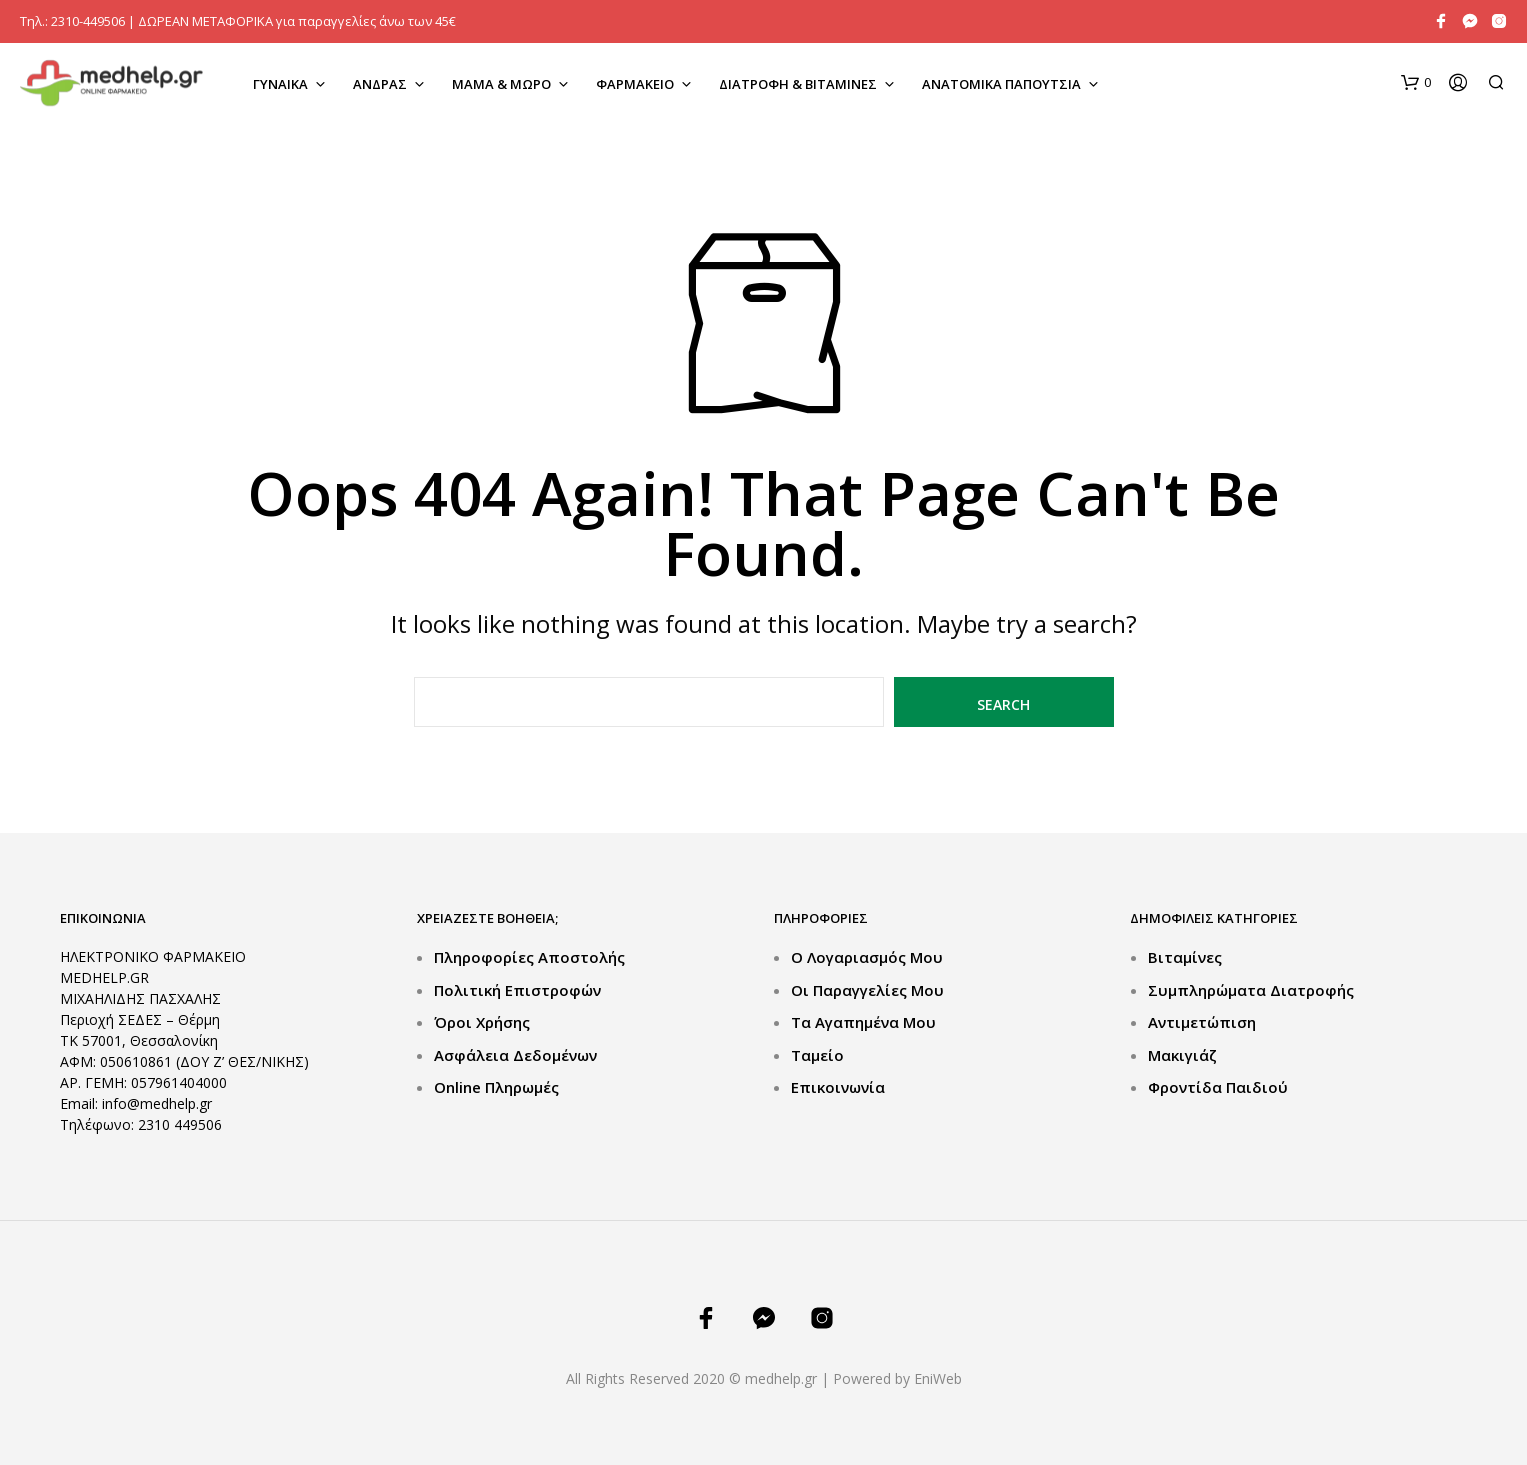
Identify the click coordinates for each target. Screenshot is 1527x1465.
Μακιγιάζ (1182, 1055)
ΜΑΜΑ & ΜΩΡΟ (501, 84)
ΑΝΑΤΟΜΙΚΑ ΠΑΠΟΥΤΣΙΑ (1001, 84)
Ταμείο (817, 1055)
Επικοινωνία (838, 1087)
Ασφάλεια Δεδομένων (515, 1055)
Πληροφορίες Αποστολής (529, 957)
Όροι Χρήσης (482, 1022)
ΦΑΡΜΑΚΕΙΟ (635, 84)
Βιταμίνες (1185, 957)
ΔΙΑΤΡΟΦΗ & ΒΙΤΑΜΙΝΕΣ (798, 84)
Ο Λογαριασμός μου (867, 957)
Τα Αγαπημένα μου (863, 1022)
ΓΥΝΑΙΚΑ (280, 84)
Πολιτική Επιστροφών (517, 990)
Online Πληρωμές (496, 1087)
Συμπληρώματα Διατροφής (1251, 990)
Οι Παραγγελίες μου (867, 990)
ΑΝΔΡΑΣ (380, 84)
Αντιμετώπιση (1202, 1022)
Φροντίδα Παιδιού (1218, 1087)
